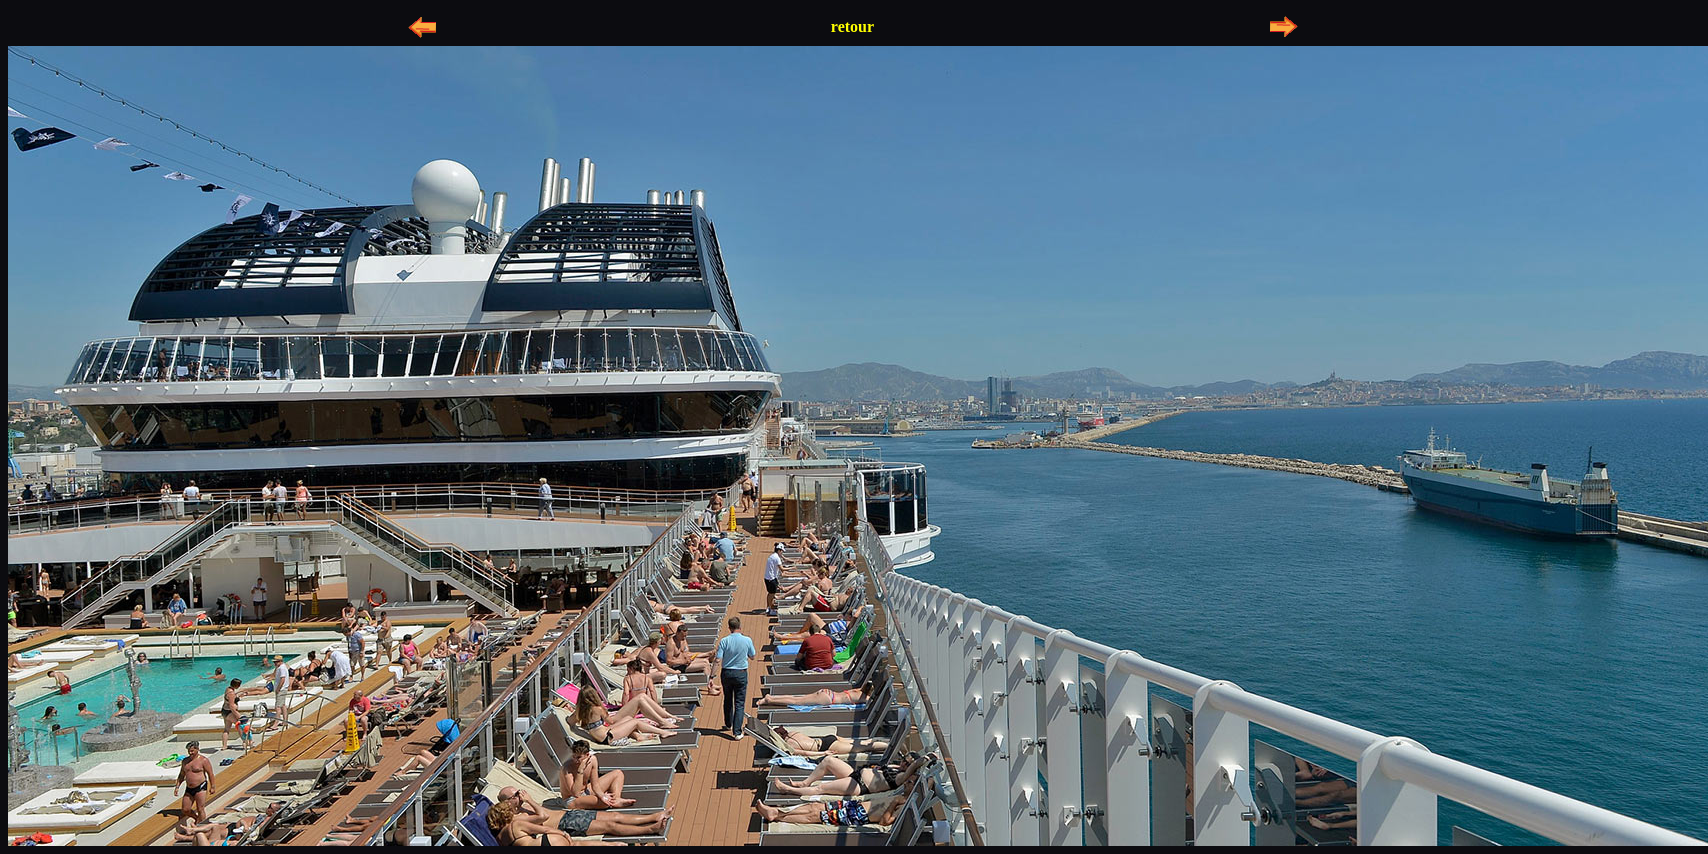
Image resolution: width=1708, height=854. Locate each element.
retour (852, 26)
